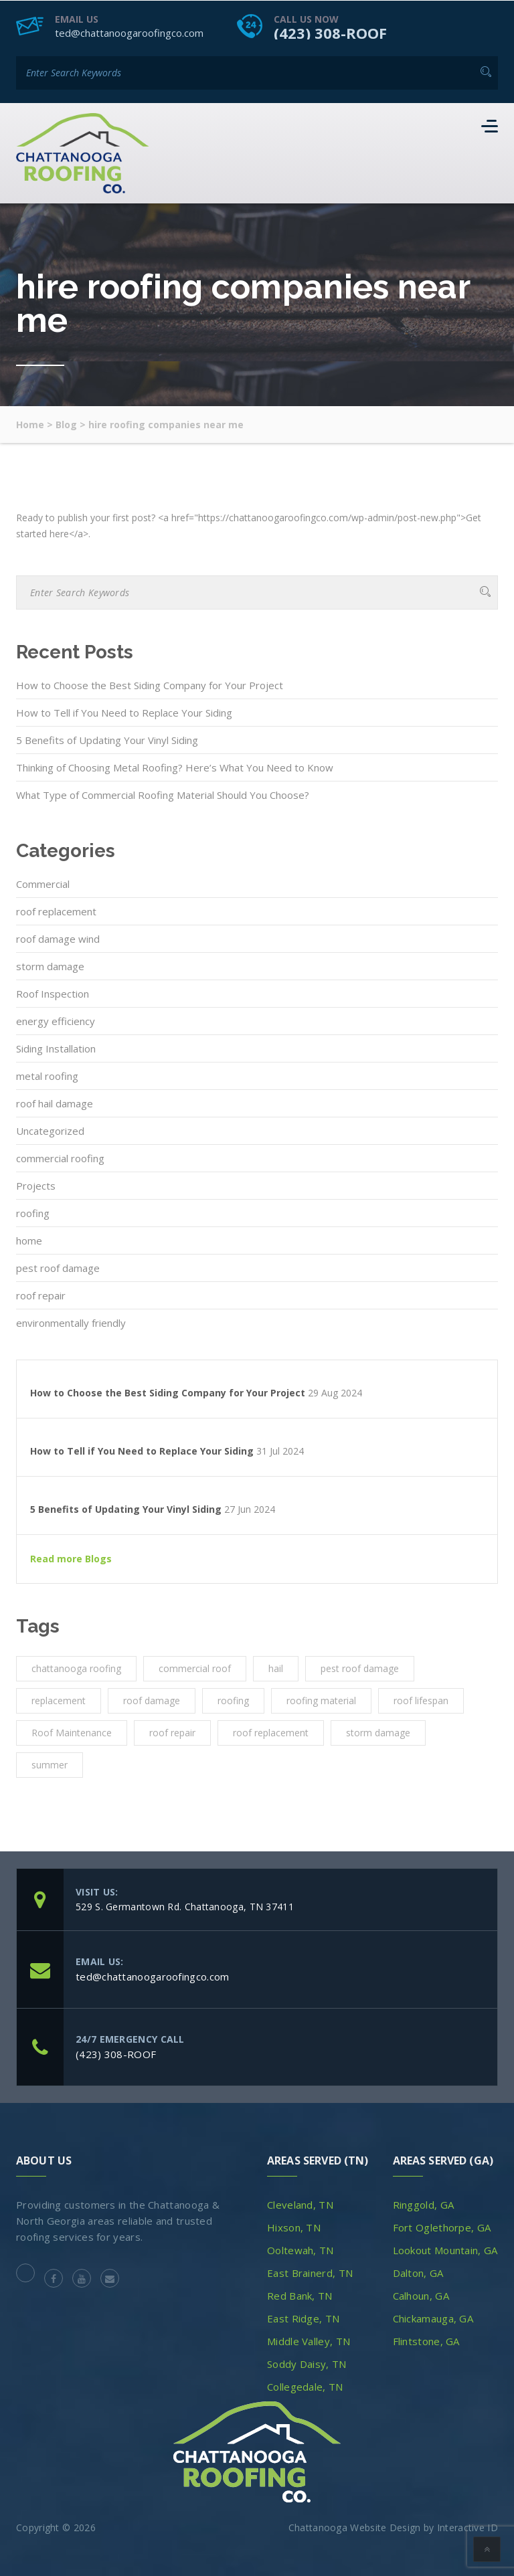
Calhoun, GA (421, 2295)
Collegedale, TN (305, 2386)
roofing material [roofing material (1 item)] (321, 1699)
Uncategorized (50, 1130)
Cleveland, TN (300, 2204)
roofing (33, 1212)
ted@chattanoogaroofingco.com (129, 32)
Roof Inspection (52, 993)
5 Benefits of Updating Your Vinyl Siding (107, 739)
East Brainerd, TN (310, 2272)
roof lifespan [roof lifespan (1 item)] (421, 1699)
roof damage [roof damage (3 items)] (151, 1699)
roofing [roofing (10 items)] (233, 1699)
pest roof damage (58, 1267)
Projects (36, 1185)
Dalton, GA (418, 2272)
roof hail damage (54, 1102)
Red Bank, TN (300, 2295)
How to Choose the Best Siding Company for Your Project (149, 684)
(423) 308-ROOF (330, 32)
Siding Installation (56, 1047)
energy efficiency (55, 1020)
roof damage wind (58, 938)
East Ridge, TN (303, 2317)
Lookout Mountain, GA (445, 2249)
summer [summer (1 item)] (49, 1764)
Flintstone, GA (426, 2340)
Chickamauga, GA (433, 2317)
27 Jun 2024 (249, 1508)
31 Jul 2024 (280, 1450)
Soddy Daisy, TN (307, 2363)
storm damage (50, 965)
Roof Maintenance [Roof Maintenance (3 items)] (71, 1732)
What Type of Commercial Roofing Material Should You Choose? (162, 794)
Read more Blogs (71, 1558)
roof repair (41, 1294)
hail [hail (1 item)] (275, 1667)
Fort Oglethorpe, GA (442, 2226)
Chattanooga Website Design (354, 2526)
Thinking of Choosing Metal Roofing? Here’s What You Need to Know (174, 766)
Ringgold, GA (423, 2204)
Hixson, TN (294, 2226)
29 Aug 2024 (335, 1392)
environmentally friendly (71, 1322)
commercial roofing (60, 1157)
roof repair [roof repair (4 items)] (172, 1732)
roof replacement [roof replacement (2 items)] (271, 1732)
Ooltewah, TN (300, 2249)
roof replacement (56, 910)
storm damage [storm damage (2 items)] (378, 1732)
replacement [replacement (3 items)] (58, 1699)
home (29, 1240)
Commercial (43, 883)
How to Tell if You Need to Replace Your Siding (124, 712)
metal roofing (47, 1075)
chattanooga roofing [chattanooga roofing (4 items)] (76, 1667)
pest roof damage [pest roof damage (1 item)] (360, 1667)
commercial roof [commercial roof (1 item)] (195, 1667)
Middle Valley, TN (308, 2340)
